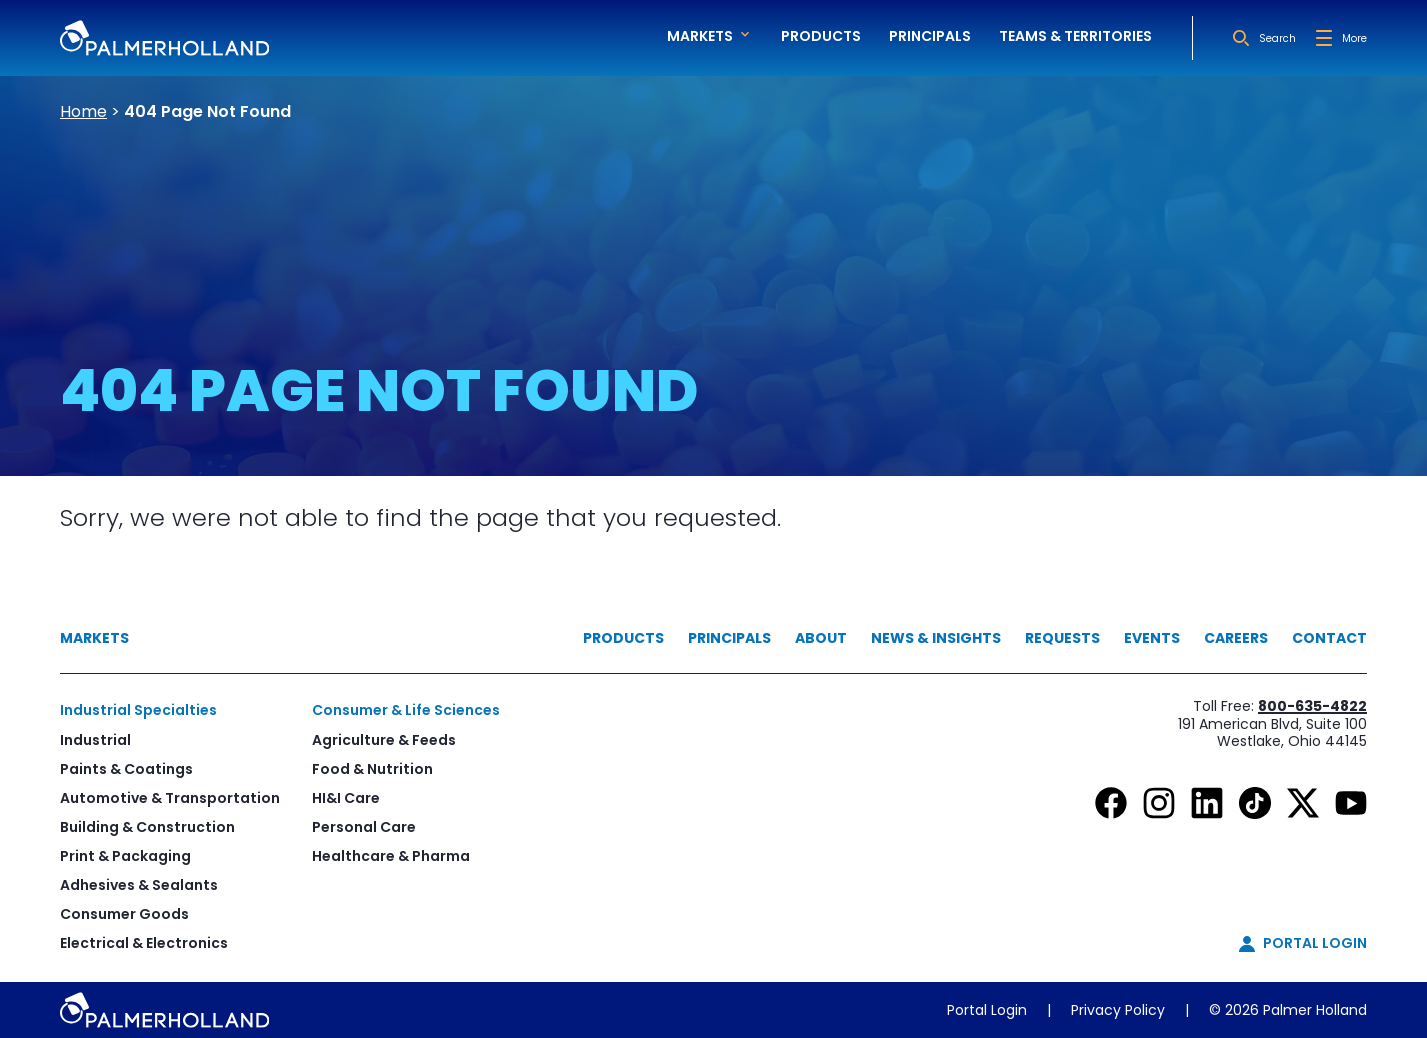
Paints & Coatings (126, 769)
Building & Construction (147, 827)
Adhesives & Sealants (139, 885)
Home (83, 111)
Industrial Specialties (138, 710)
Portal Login (987, 1010)
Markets (94, 638)
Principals (930, 36)
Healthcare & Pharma (391, 856)
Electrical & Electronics (144, 943)
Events (1152, 638)
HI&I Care (346, 798)
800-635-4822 (1312, 706)
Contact (1329, 638)
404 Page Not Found (207, 111)
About (821, 638)
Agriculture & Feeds (384, 740)
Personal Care (364, 827)
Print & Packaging (125, 856)
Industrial (95, 740)
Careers (1236, 638)
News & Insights (936, 638)
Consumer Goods (124, 914)
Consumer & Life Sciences (406, 710)
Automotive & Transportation (170, 798)
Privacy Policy (1118, 1010)
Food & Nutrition (372, 769)
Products (821, 36)
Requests (1062, 638)
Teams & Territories (1075, 36)
